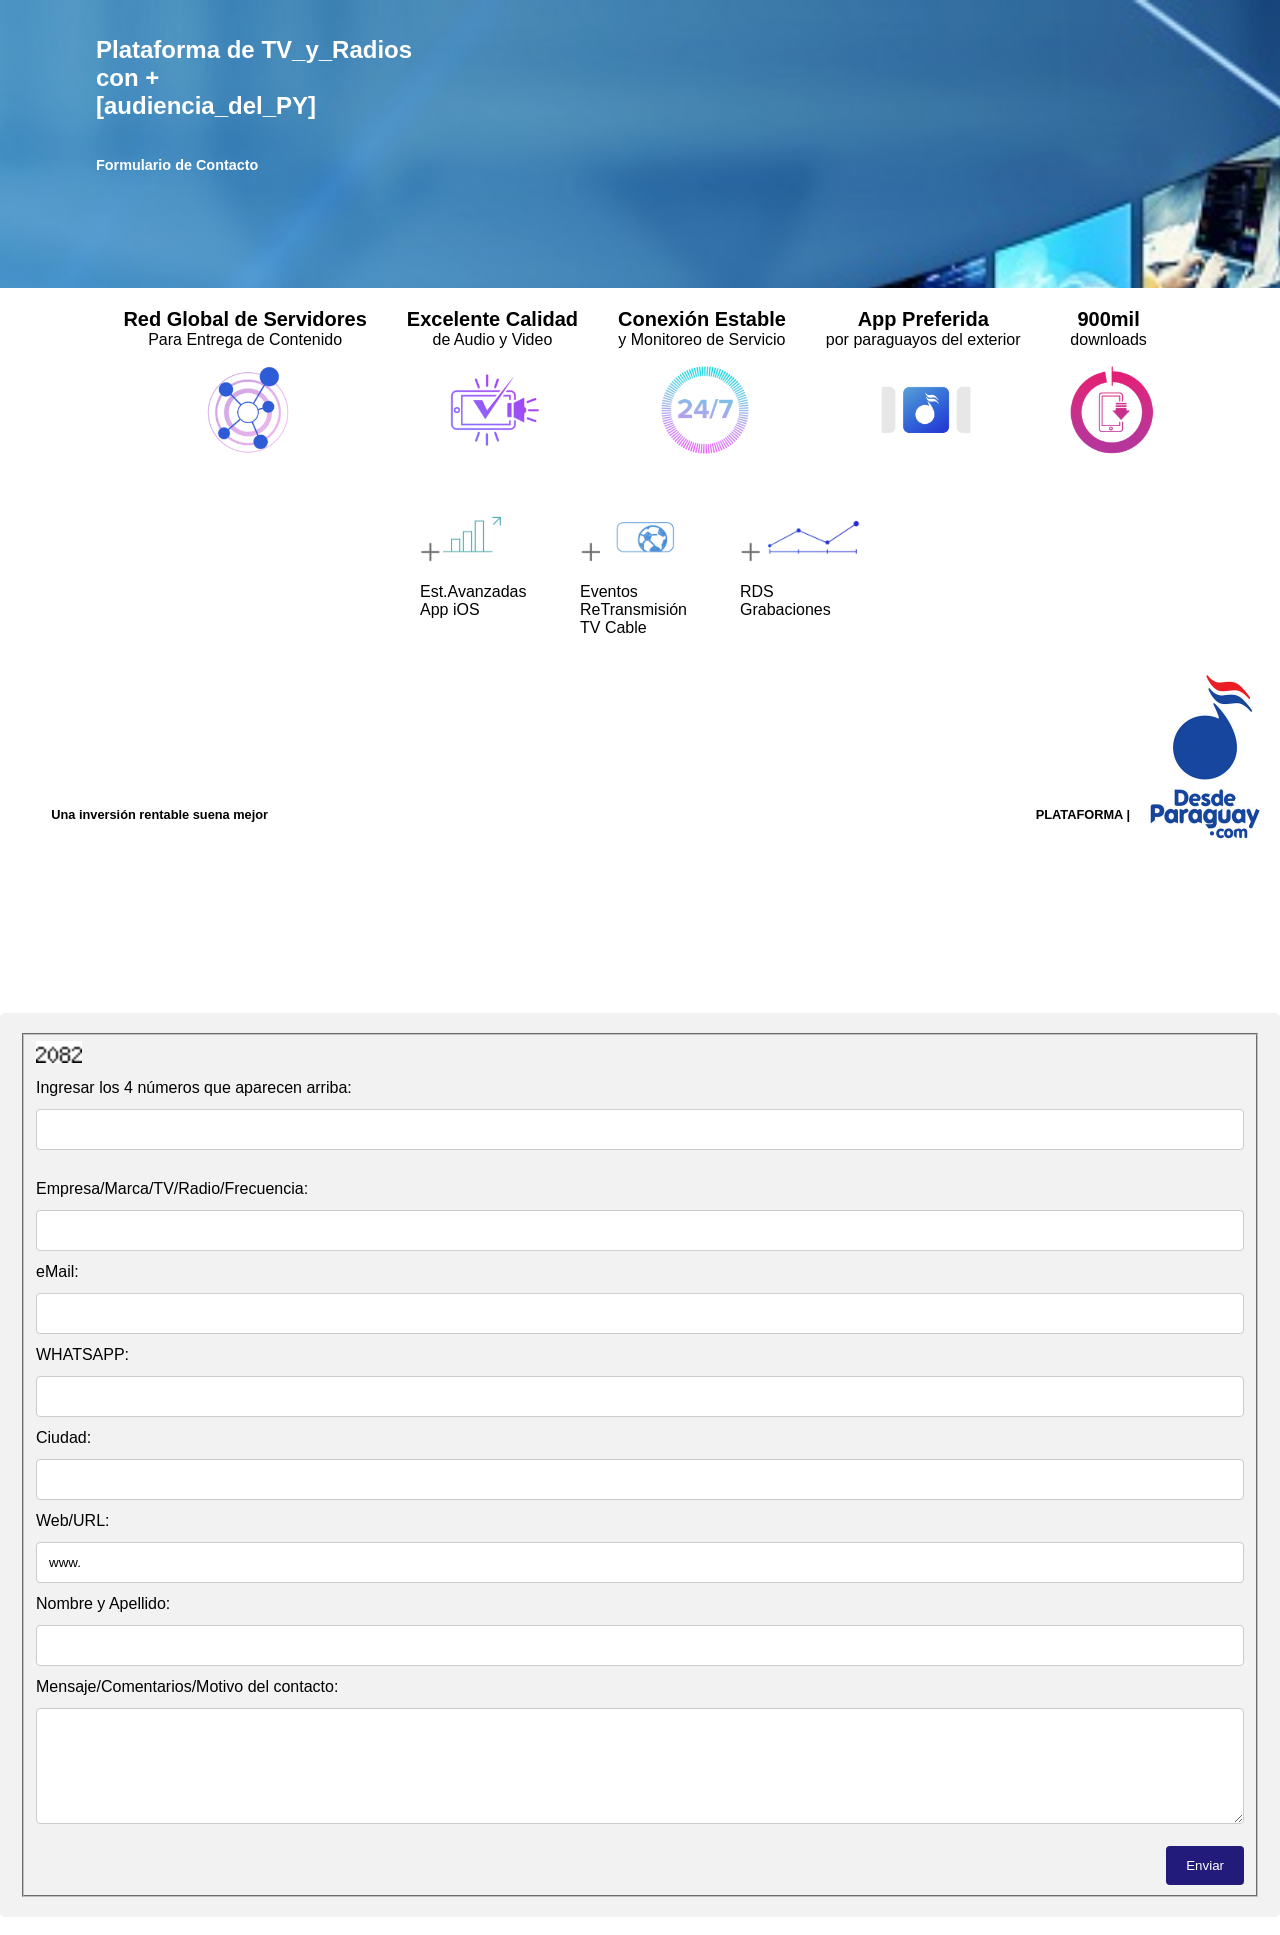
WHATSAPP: (82, 1354)
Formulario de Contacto (177, 165)
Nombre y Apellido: (103, 1603)
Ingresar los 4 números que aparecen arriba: (194, 1087)
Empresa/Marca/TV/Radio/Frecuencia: (172, 1188)
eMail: (57, 1271)
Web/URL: (73, 1520)
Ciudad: (63, 1437)
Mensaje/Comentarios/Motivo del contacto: (187, 1686)
